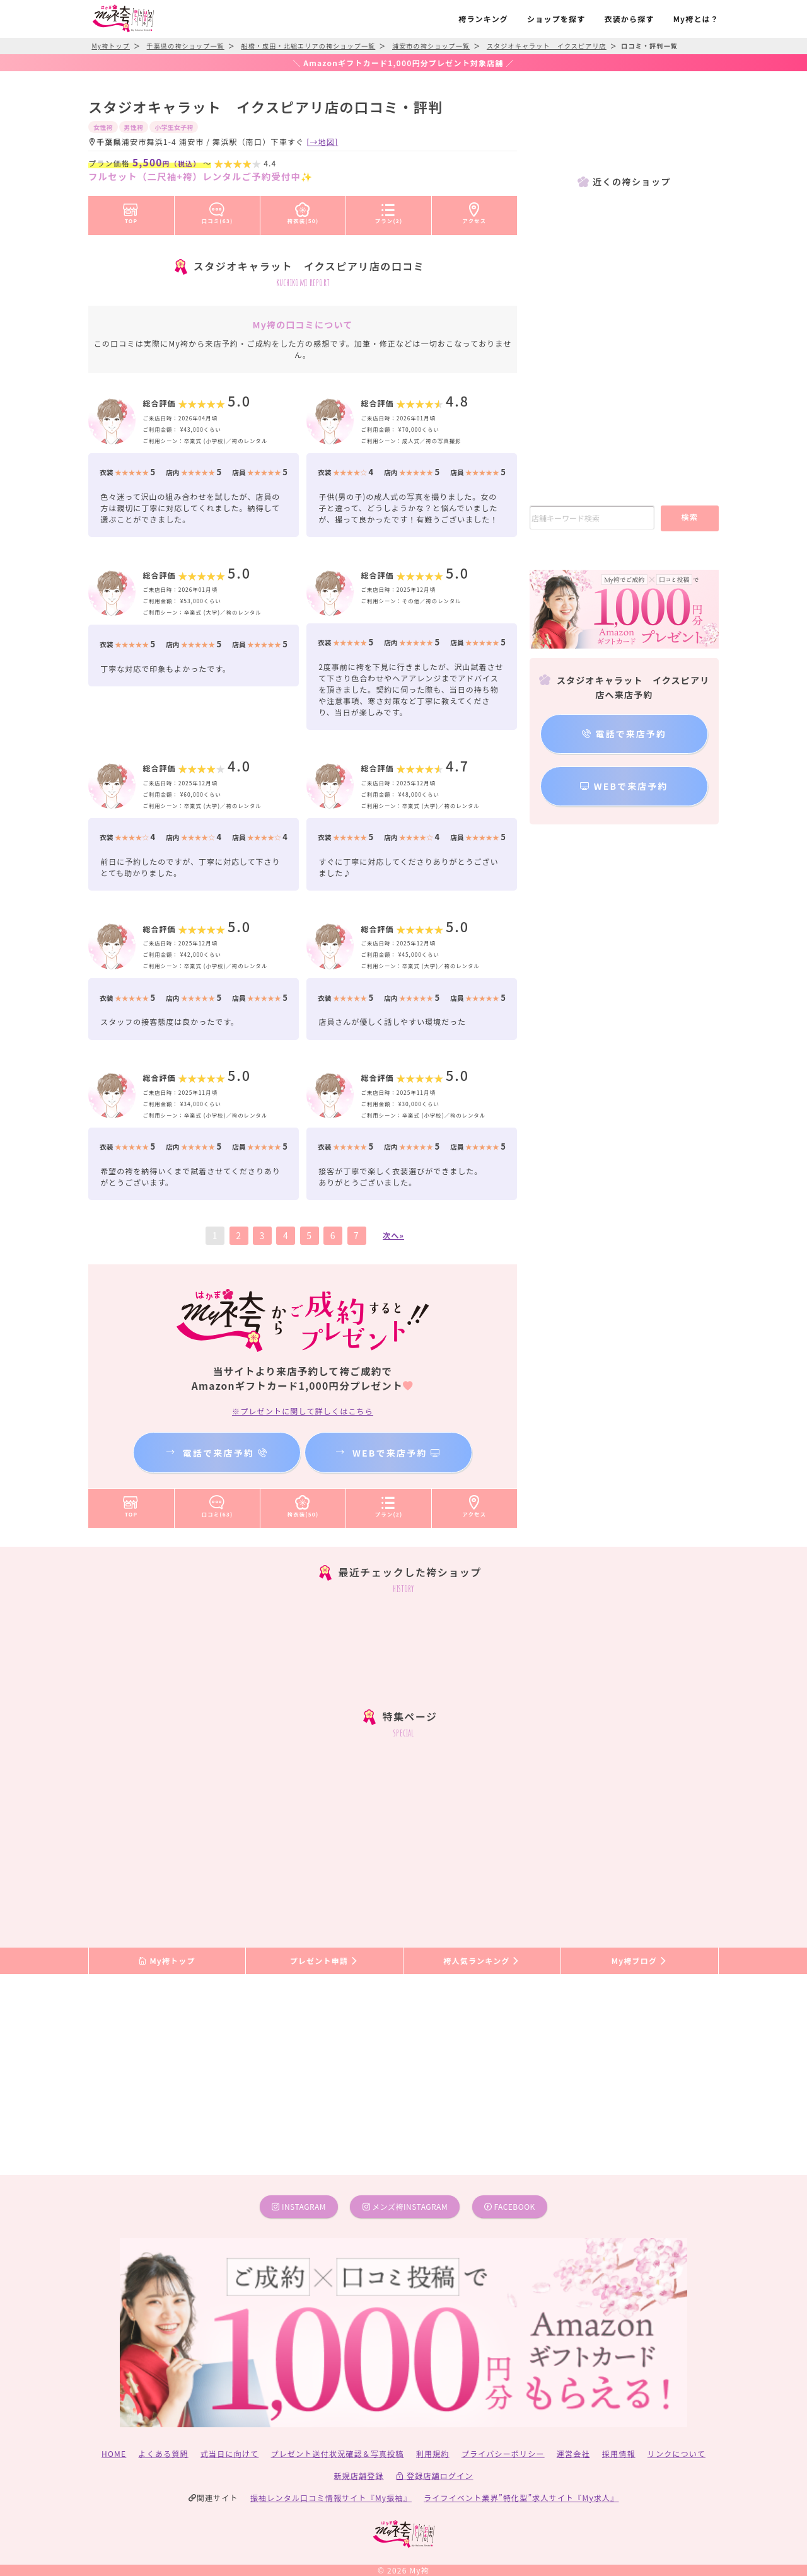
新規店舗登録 (358, 2475)
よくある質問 (164, 2453)
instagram (299, 2206)
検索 (689, 516)
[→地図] (322, 141)
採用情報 (619, 2453)
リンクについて (676, 2453)
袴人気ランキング (481, 1960)
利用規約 (433, 2453)
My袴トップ (167, 1960)
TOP (131, 211)
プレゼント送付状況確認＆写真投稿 (337, 2453)
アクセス (475, 211)
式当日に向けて (229, 2453)
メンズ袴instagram (405, 2206)
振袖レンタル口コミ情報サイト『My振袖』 (331, 2497)
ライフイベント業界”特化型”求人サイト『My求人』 (521, 2497)
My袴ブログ (640, 1960)
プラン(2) (389, 211)
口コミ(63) (217, 211)
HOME (114, 2453)
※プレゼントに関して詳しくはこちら (302, 1411)
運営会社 (573, 2453)
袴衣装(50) (303, 211)
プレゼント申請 (324, 1960)
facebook (509, 2206)
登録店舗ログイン (434, 2475)
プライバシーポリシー (503, 2453)
